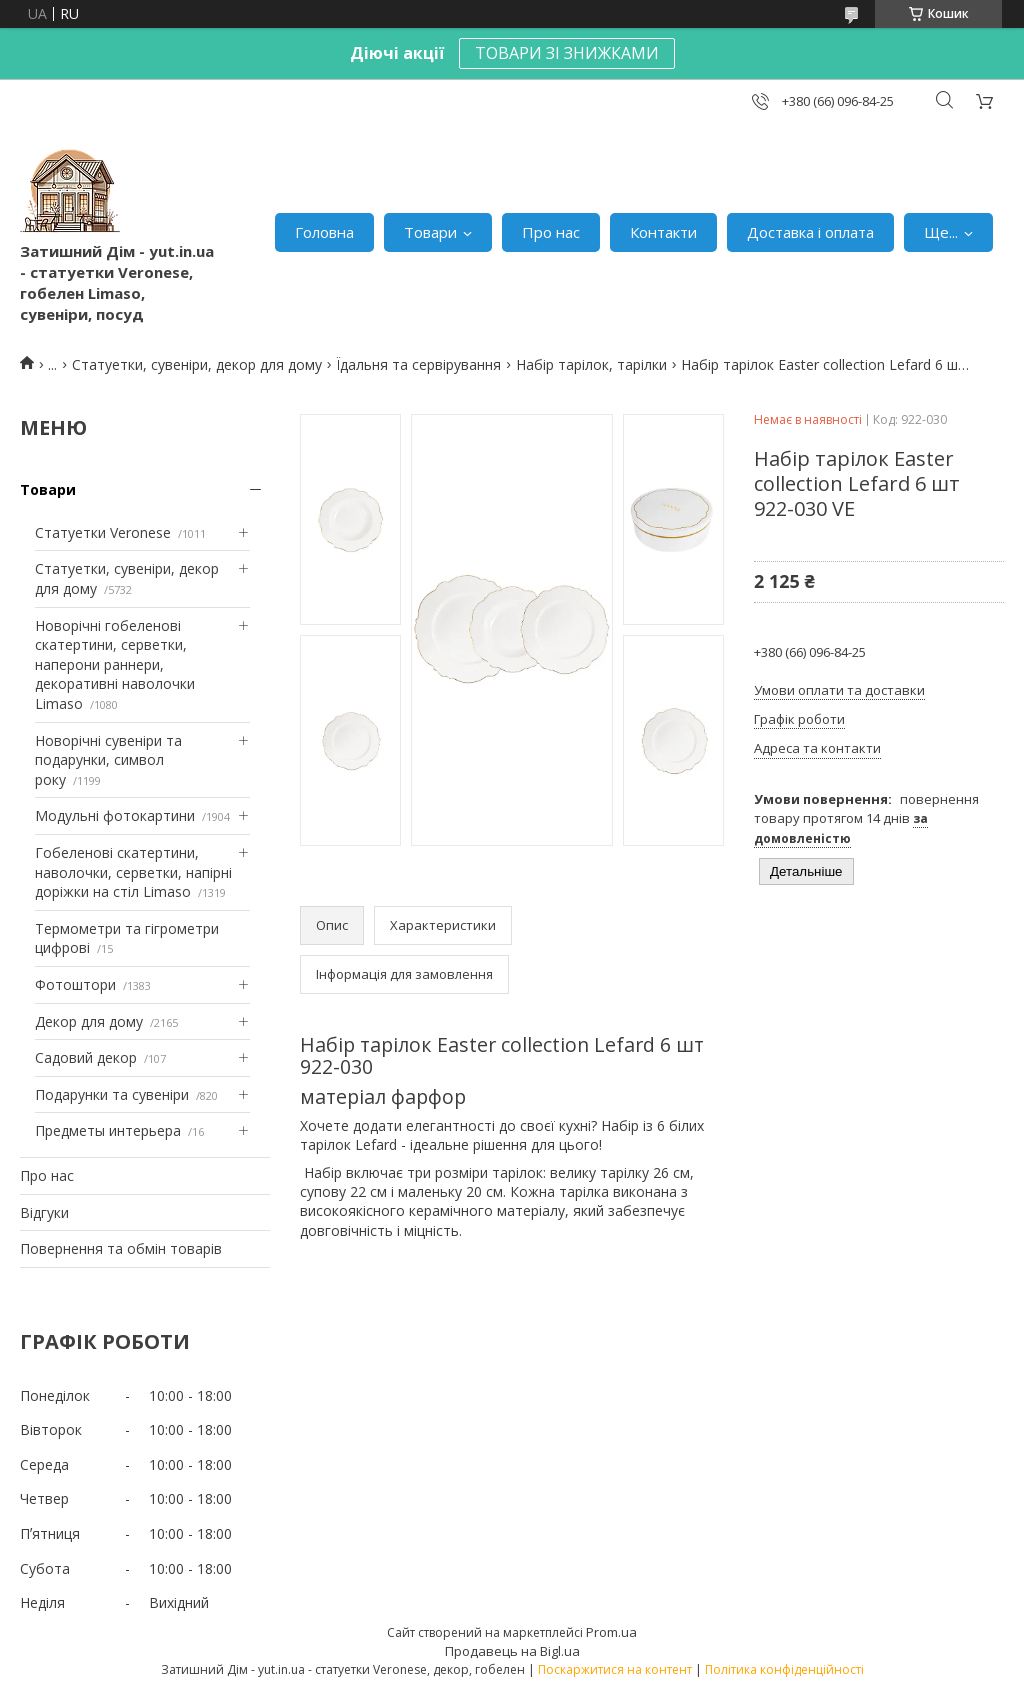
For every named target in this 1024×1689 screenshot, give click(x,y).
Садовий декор (86, 1057)
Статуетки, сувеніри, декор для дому (197, 364)
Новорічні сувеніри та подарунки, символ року (108, 760)
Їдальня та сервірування (418, 364)
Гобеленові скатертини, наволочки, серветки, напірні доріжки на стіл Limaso (133, 872)
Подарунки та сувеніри (112, 1094)
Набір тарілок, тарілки (591, 364)
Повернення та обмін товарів (121, 1248)
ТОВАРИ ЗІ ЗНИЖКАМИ (567, 53)
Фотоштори (75, 984)
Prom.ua (611, 1632)
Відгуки (44, 1212)
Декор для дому (89, 1021)
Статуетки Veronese (103, 532)
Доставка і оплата (810, 232)
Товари (430, 232)
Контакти (663, 232)
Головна (324, 232)
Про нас (551, 232)
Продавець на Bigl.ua (512, 1651)
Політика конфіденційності (784, 1669)
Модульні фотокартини (115, 815)
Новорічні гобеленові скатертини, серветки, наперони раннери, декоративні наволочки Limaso (115, 664)
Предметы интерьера (108, 1130)
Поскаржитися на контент (615, 1669)
